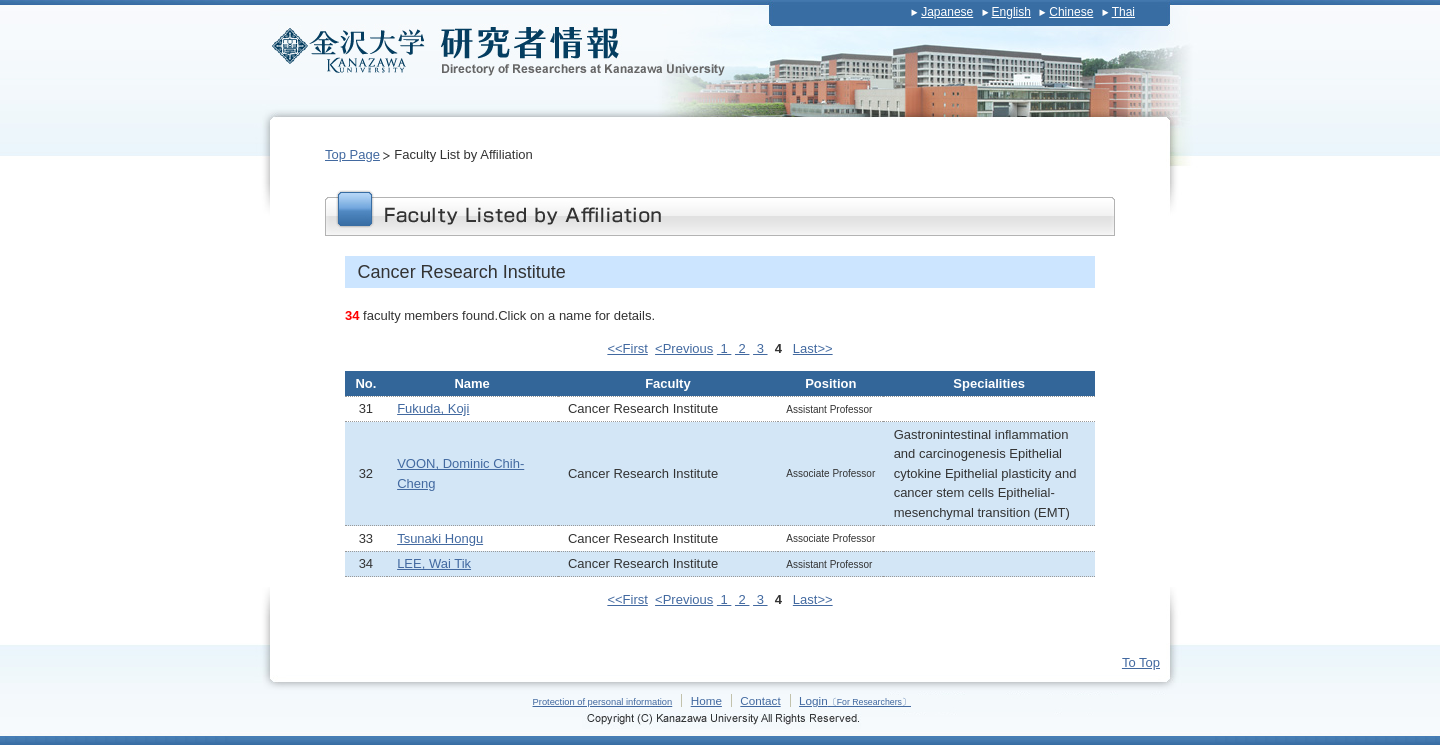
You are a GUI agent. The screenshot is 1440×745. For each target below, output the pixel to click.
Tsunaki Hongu (440, 538)
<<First (627, 348)
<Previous (684, 348)
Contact (760, 700)
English (1011, 12)
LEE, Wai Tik (434, 563)
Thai (1123, 12)
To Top (1141, 662)
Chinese (1071, 12)
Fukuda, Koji (433, 408)
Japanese (947, 12)
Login (855, 700)
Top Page (352, 154)
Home (706, 700)
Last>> (813, 348)
